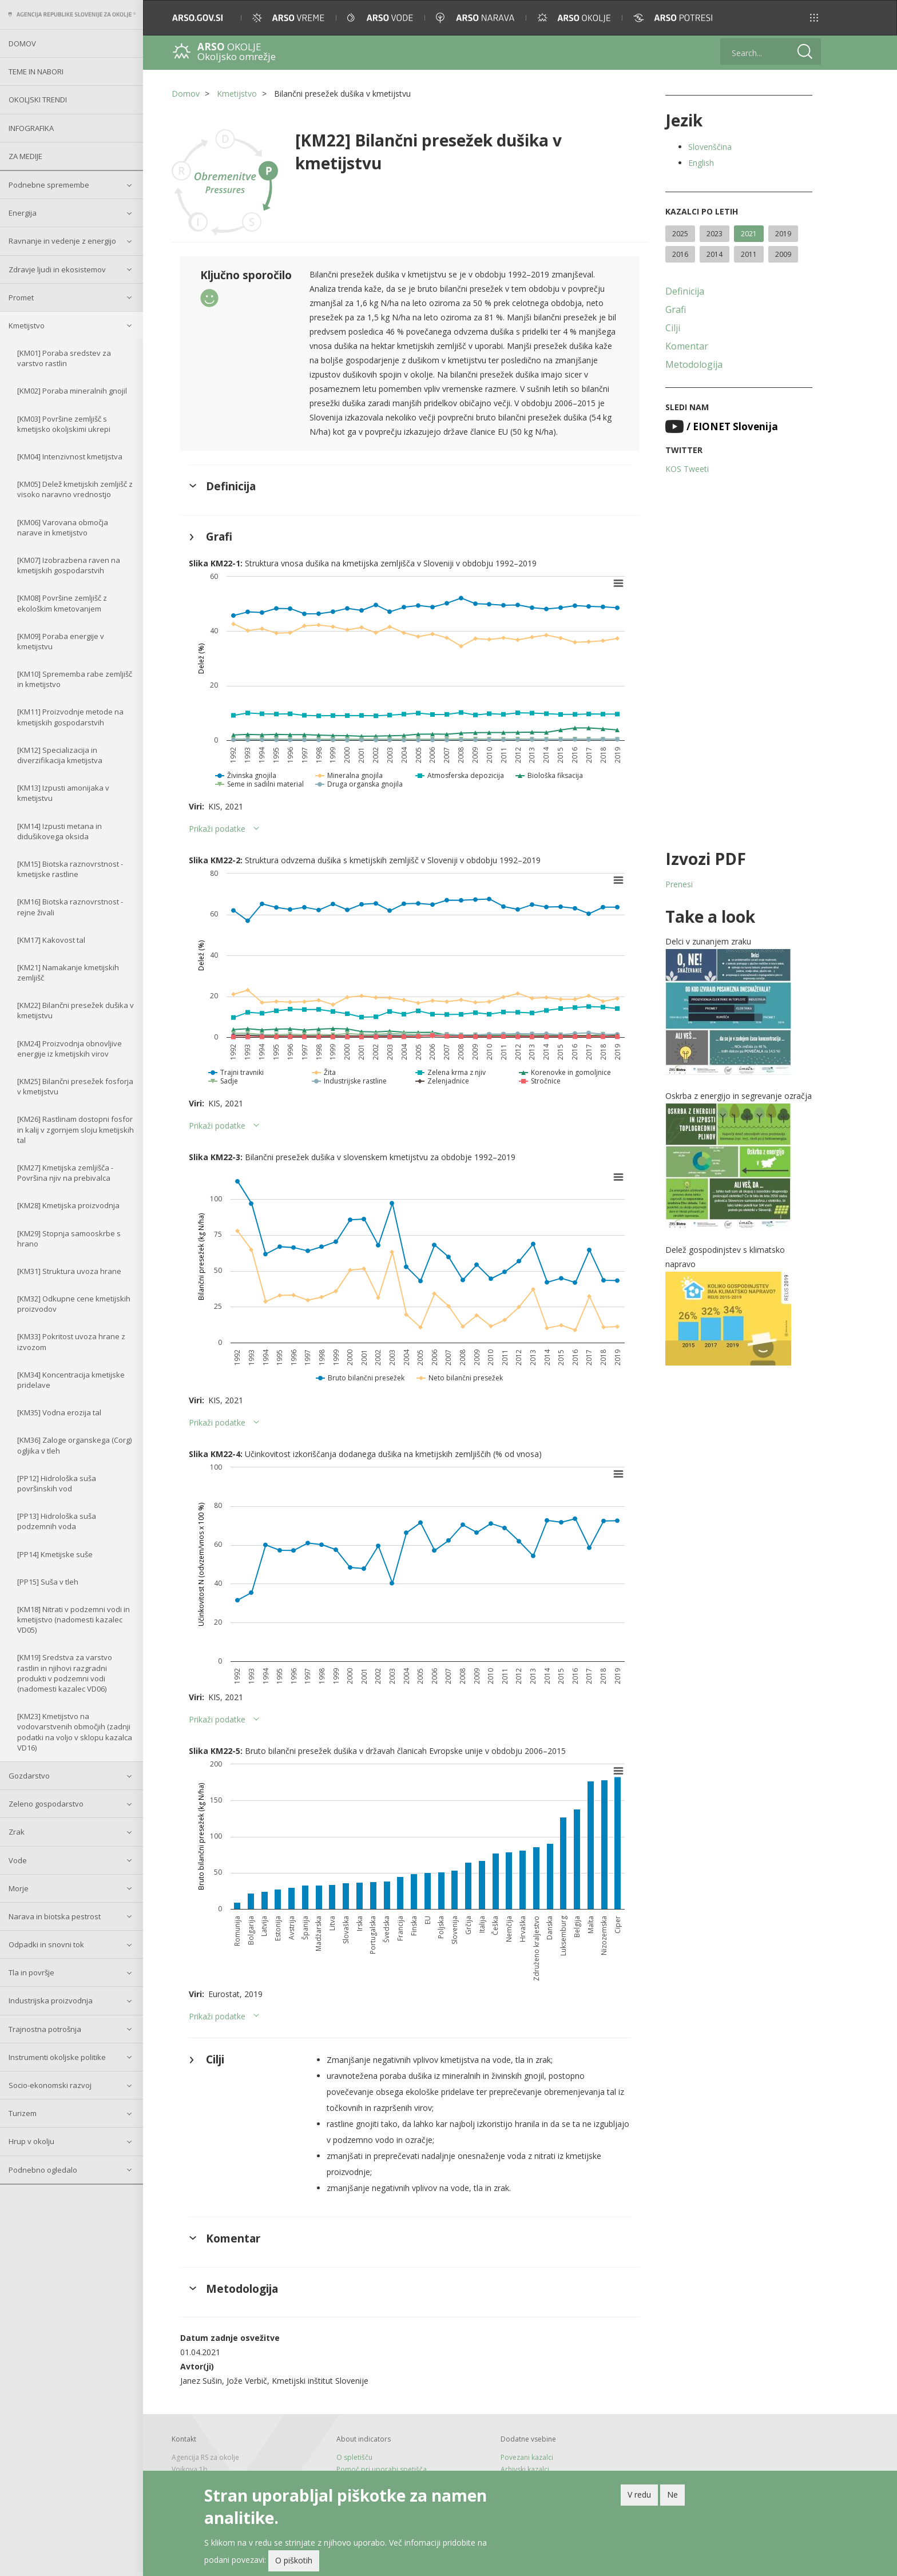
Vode (18, 1860)
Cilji (672, 327)
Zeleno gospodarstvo (46, 1804)
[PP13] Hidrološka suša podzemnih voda (56, 1521)
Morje (19, 1888)
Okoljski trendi (38, 99)
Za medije (25, 156)
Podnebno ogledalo (43, 2170)
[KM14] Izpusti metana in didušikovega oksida (59, 831)
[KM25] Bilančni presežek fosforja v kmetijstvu (75, 1086)
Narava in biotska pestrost (55, 1916)
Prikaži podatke (217, 828)
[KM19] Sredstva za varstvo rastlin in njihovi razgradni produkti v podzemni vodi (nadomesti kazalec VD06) (64, 1673)
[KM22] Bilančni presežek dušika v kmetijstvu (75, 1010)
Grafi (675, 309)
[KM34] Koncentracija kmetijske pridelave (71, 1380)
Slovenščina (710, 146)
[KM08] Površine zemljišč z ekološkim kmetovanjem (62, 603)
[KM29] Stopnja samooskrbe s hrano (69, 1238)
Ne (672, 2496)
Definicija (684, 291)
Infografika (31, 128)
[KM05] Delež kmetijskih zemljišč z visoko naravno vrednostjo (75, 489)
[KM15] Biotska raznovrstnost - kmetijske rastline (70, 869)
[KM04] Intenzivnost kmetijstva (69, 456)
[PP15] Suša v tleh (47, 1582)
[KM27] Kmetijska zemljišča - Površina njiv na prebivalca (65, 1172)
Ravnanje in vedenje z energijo (62, 241)
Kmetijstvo (27, 325)
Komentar (686, 346)
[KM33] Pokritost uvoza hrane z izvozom (71, 1341)
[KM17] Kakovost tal (51, 940)
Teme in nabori (36, 71)
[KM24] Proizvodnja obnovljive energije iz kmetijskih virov (69, 1048)
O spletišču (354, 2457)
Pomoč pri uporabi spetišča (381, 2469)
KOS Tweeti (687, 468)
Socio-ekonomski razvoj (50, 2085)
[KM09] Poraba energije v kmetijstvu (60, 641)
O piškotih (293, 2562)
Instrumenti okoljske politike (57, 2057)
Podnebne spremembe (49, 185)
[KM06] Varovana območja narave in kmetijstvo (62, 527)
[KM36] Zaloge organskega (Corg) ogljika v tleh (74, 1445)
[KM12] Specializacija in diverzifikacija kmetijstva (59, 755)
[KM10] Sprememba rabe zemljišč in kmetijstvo (74, 679)
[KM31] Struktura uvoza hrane (69, 1271)
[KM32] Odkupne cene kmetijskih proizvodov (73, 1303)
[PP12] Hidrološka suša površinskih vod (56, 1483)
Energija (23, 213)
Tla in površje (31, 1972)
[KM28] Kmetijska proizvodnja (68, 1205)
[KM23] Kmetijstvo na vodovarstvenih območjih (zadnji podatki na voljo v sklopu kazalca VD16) (74, 1732)
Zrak (17, 1832)
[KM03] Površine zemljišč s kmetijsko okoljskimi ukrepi (63, 424)
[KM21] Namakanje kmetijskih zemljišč (68, 972)
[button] (814, 18)
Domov (22, 43)
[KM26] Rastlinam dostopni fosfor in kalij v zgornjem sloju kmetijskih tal (75, 1129)
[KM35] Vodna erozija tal (59, 1412)
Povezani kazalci (527, 2457)
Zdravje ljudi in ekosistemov (57, 269)
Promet (21, 297)
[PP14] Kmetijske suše (55, 1554)
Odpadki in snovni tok (46, 1944)
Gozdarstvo (29, 1776)
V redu (639, 2496)
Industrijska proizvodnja (51, 2000)
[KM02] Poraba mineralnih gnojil (72, 391)
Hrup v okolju (31, 2141)
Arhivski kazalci (525, 2469)
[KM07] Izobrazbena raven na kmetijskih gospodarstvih (68, 565)
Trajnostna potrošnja (45, 2029)
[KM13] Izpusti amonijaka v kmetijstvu (63, 793)
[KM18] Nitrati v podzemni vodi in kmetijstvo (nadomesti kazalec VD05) (73, 1619)
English (701, 162)
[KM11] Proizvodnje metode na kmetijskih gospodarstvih (70, 716)
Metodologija (694, 364)
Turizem (23, 2113)
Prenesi (679, 884)
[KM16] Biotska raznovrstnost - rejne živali (70, 906)
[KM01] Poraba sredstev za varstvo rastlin (64, 358)
